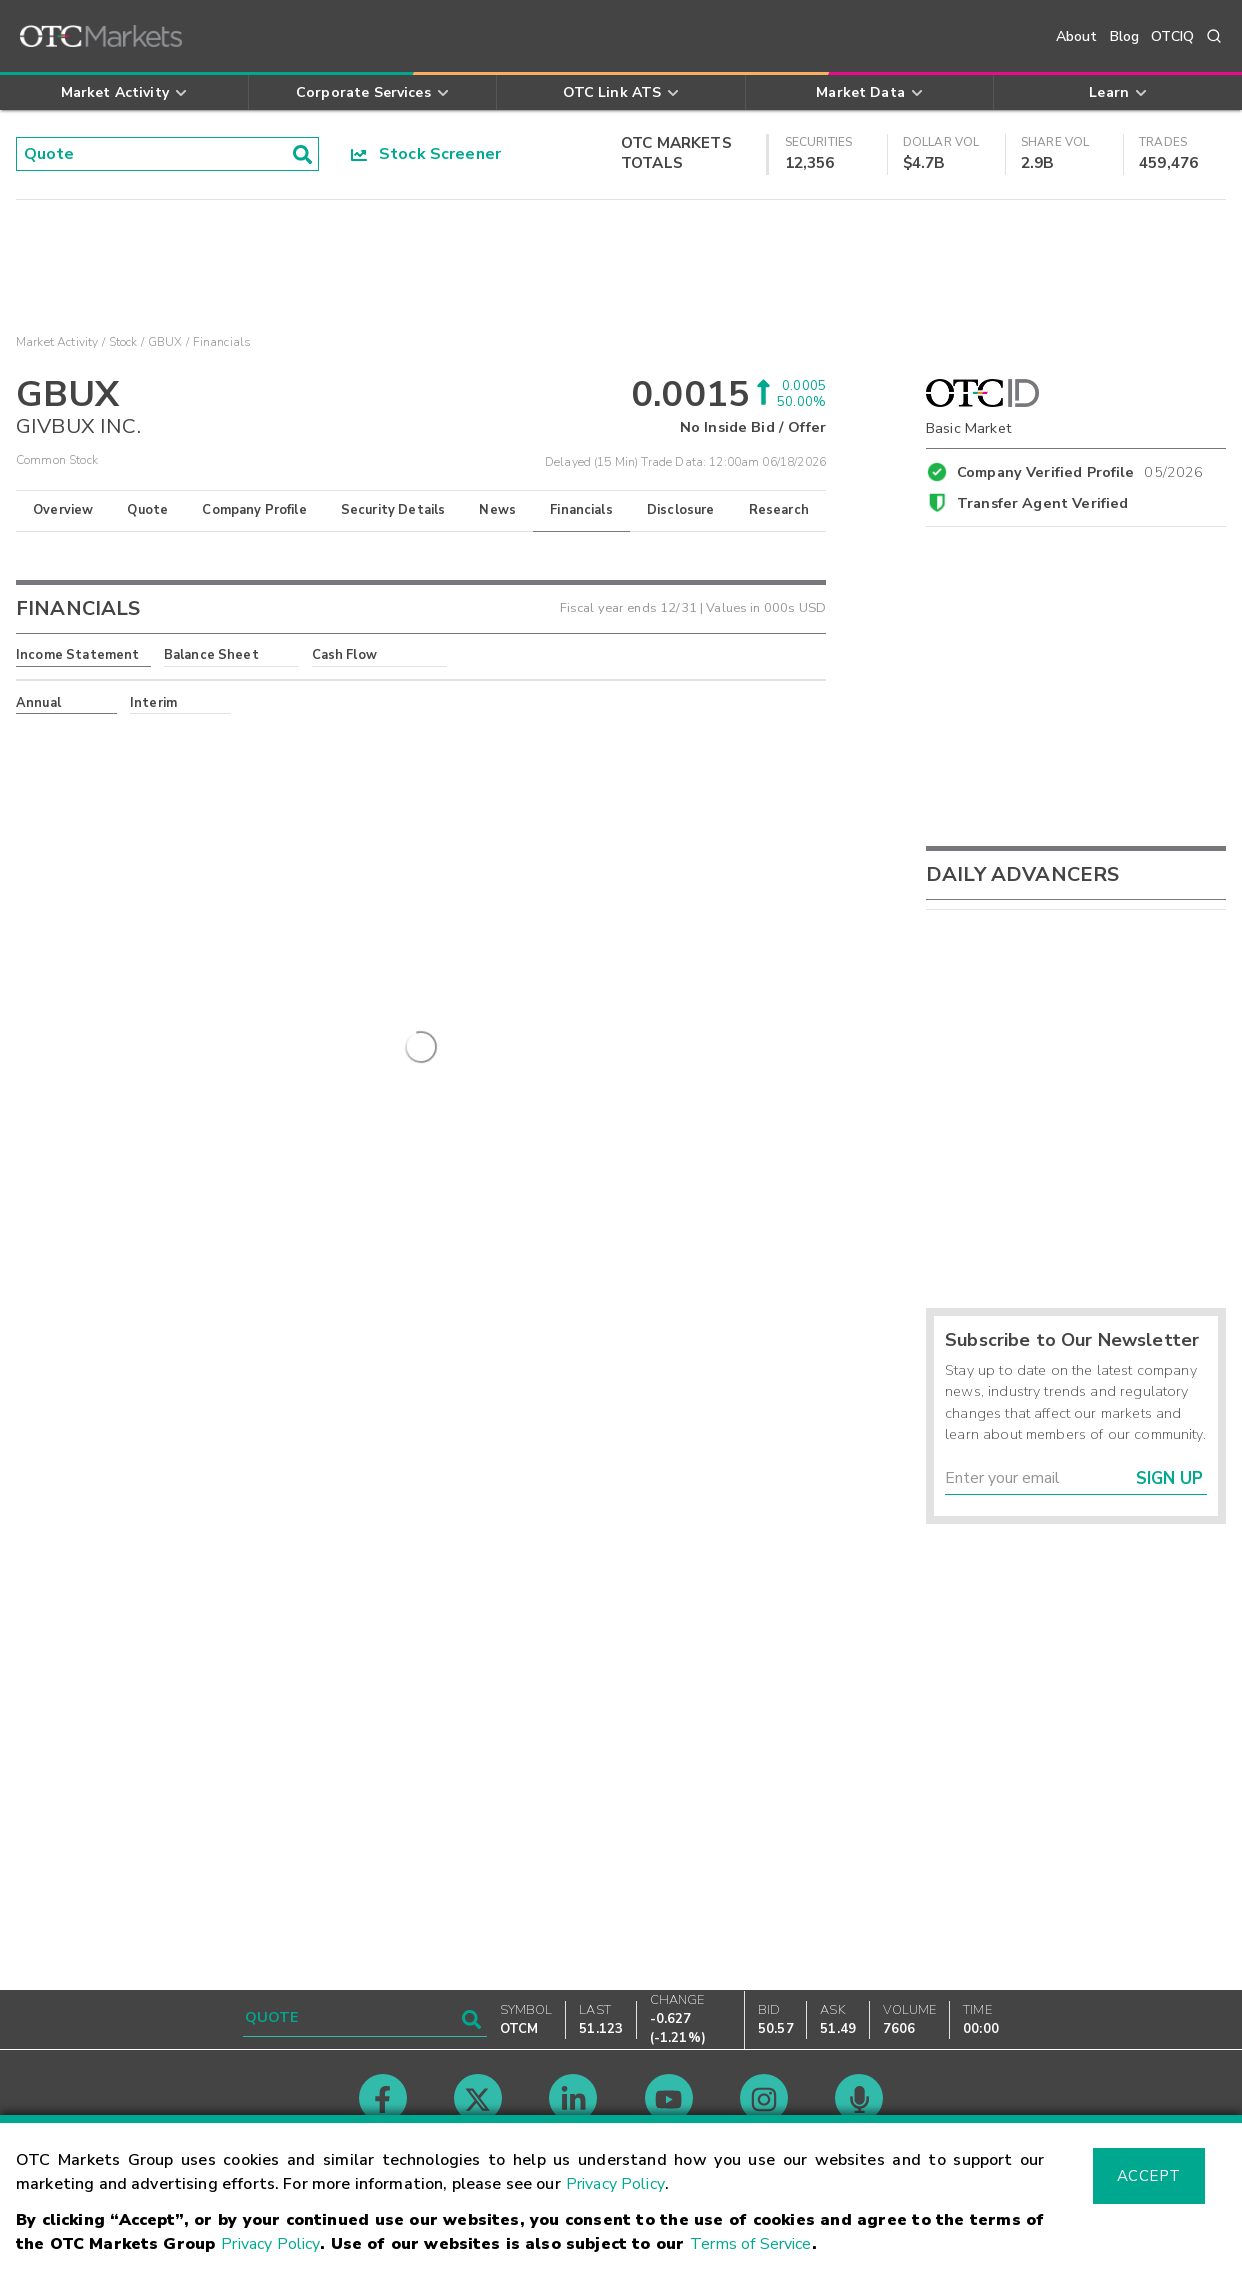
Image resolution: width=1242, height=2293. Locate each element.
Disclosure (681, 510)
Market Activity (57, 342)
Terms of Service (750, 2244)
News (497, 510)
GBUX (165, 342)
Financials (581, 510)
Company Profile (254, 510)
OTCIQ (1172, 36)
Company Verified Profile (1080, 469)
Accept (1149, 2176)
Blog (1125, 36)
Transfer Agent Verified (1042, 503)
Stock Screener (426, 154)
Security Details (393, 510)
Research (779, 510)
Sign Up (1169, 1478)
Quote (147, 510)
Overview (63, 510)
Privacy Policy (615, 2184)
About (1077, 36)
